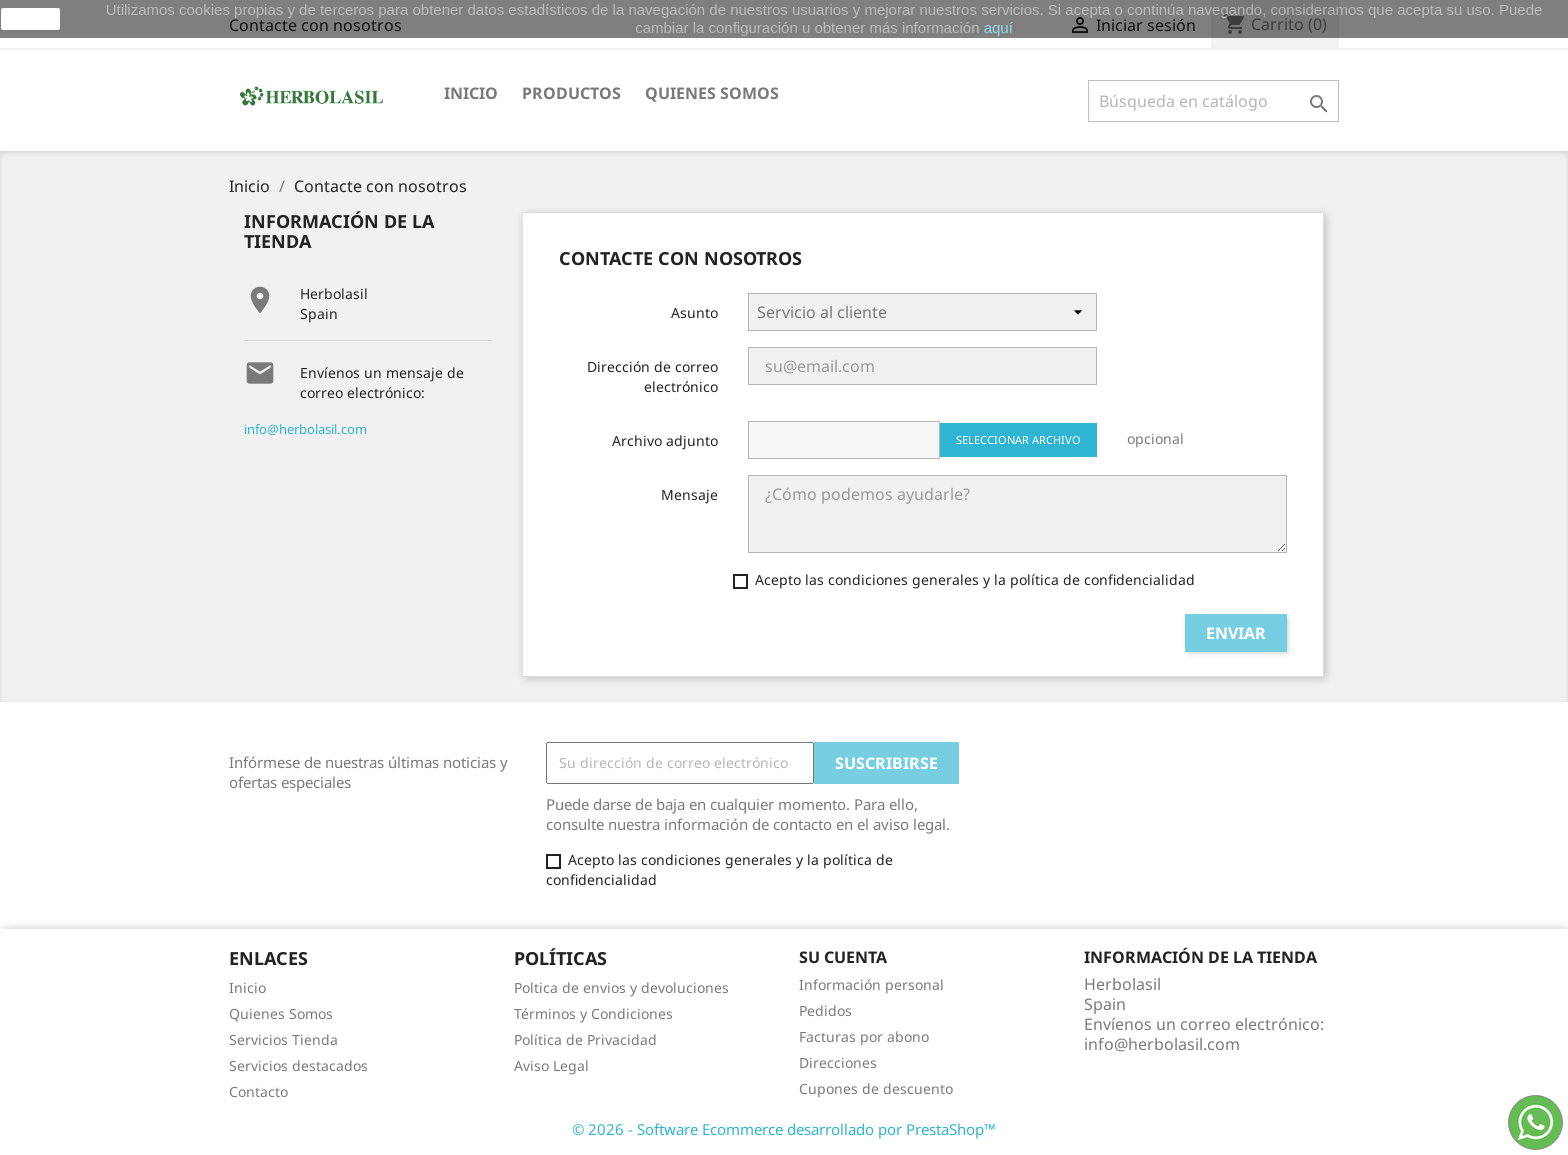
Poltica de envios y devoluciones (621, 987)
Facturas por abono (864, 1036)
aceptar (30, 19)
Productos (571, 93)
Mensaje (689, 494)
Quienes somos (712, 93)
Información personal (871, 984)
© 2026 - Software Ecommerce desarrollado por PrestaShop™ (784, 1129)
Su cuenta (843, 957)
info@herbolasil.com (305, 429)
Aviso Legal (551, 1065)
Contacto (258, 1091)
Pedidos (825, 1010)
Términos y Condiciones (593, 1013)
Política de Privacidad (585, 1039)
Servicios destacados (298, 1065)
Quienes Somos (281, 1013)
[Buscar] (1213, 101)
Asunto (694, 312)
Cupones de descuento (876, 1088)
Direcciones (838, 1062)
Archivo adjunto (665, 440)
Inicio (471, 93)
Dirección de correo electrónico (652, 376)
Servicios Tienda (283, 1039)
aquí (998, 27)
